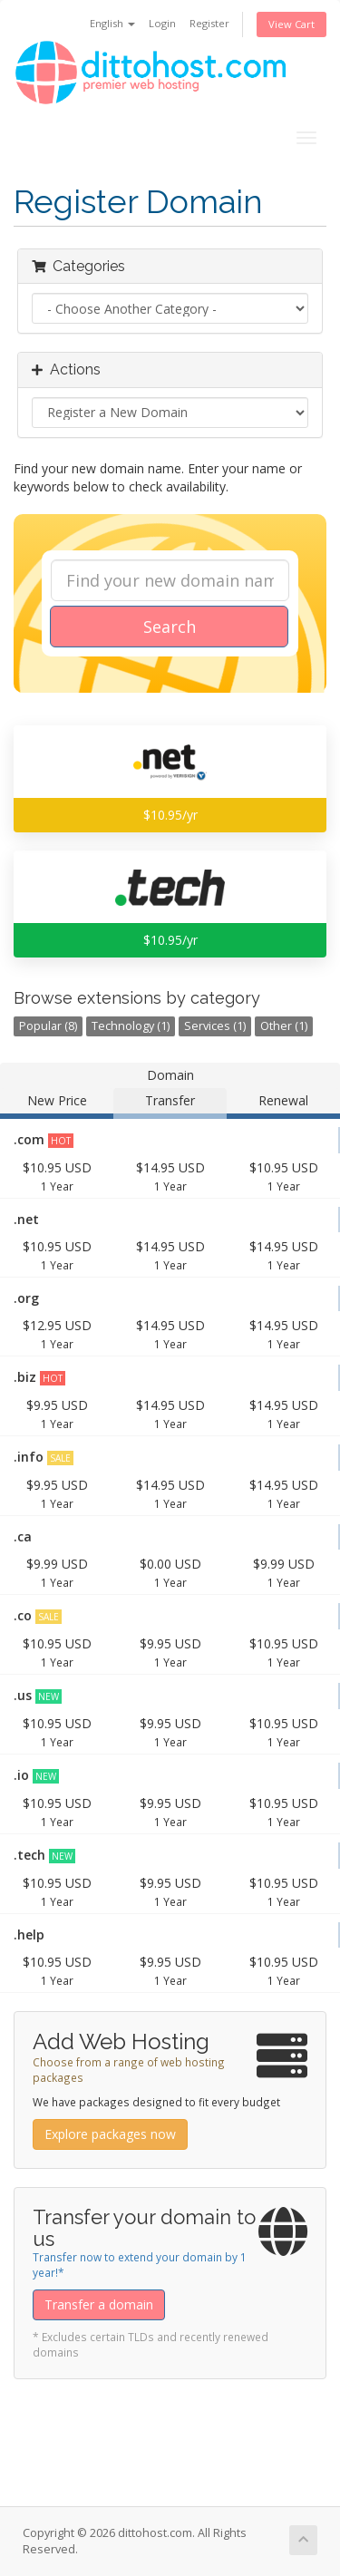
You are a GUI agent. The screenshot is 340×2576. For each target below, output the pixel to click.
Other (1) (283, 1026)
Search (169, 626)
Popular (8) (48, 1026)
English (112, 23)
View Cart (291, 24)
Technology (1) (131, 1026)
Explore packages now (110, 2134)
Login (162, 23)
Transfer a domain (98, 2304)
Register (209, 23)
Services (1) (215, 1026)
